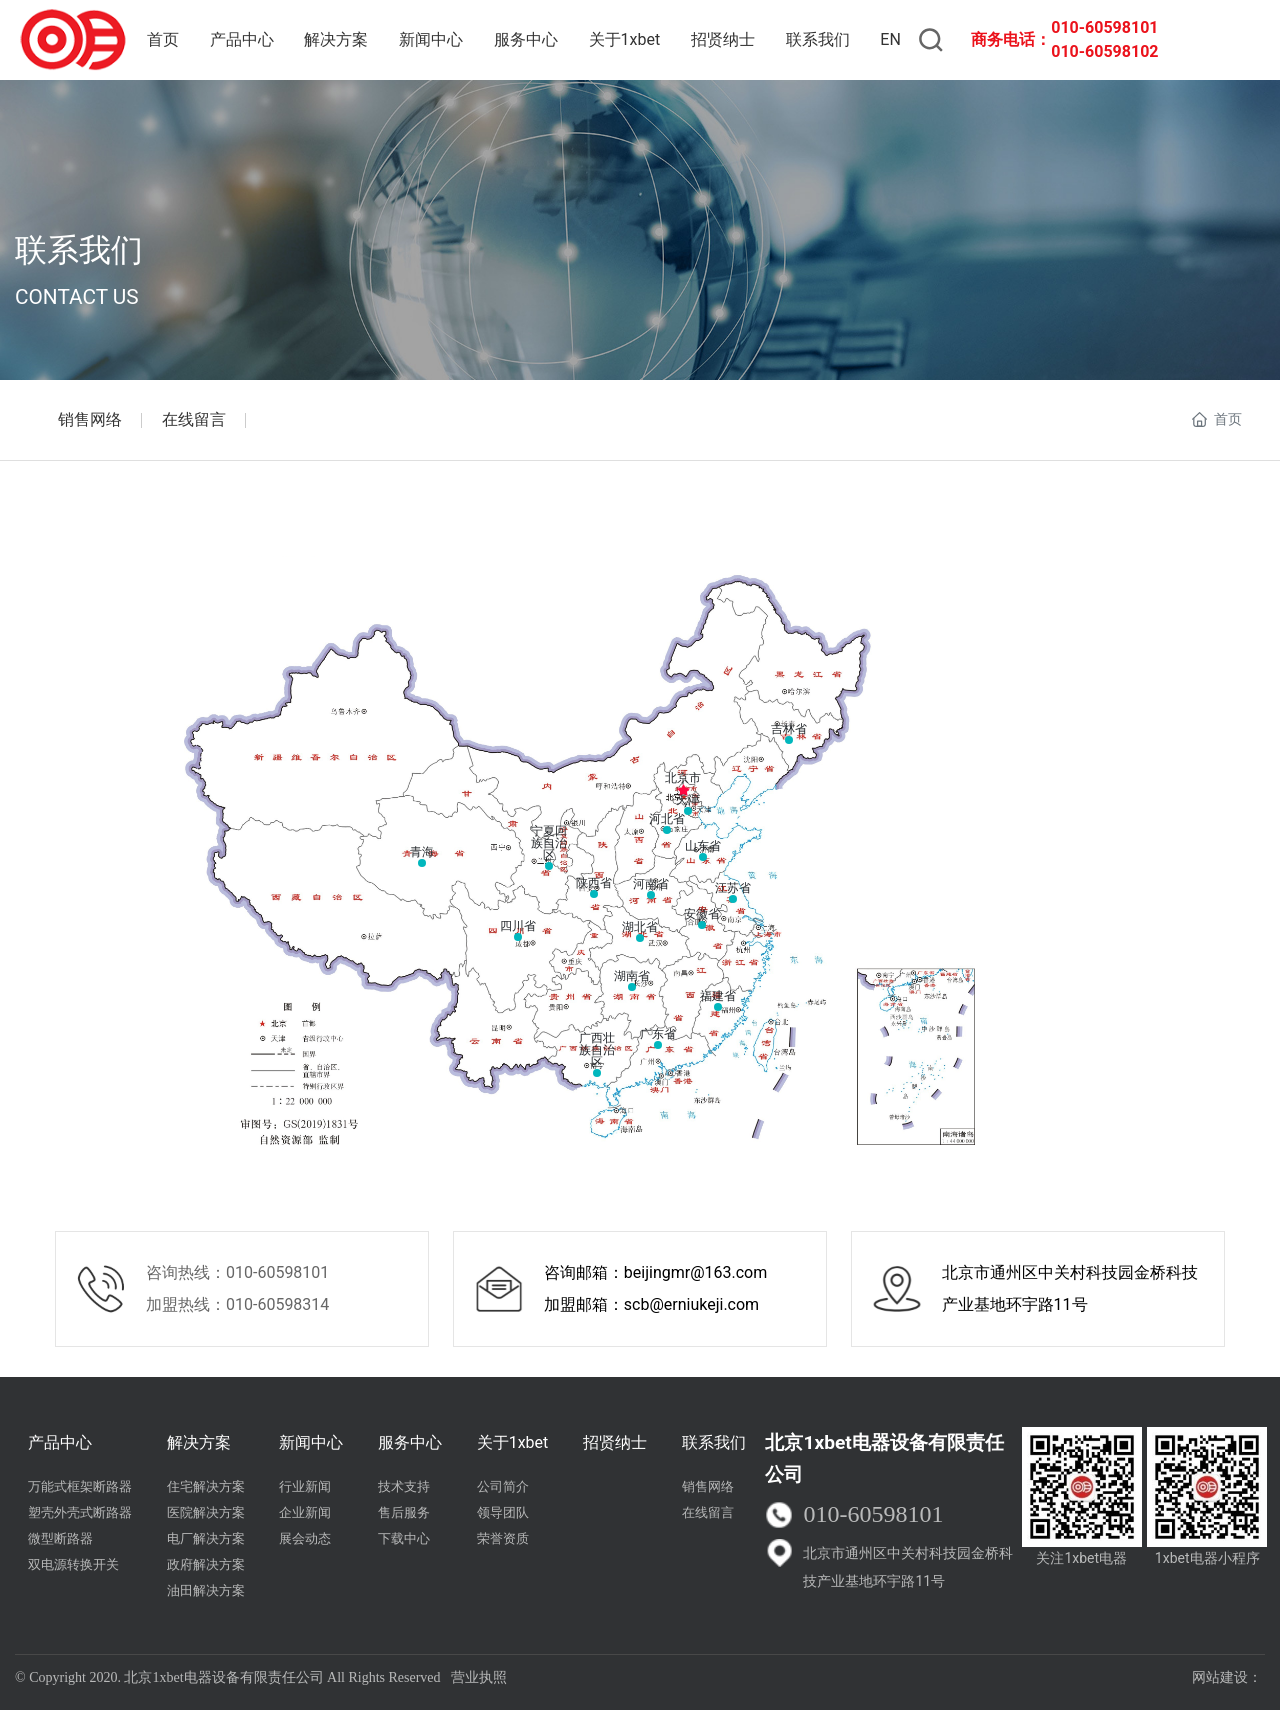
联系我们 (79, 250)
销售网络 (90, 419)
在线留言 (194, 419)
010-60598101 (1104, 27)
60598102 (1121, 51)
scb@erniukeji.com (691, 1304)
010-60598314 (277, 1304)
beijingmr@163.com (695, 1272)
